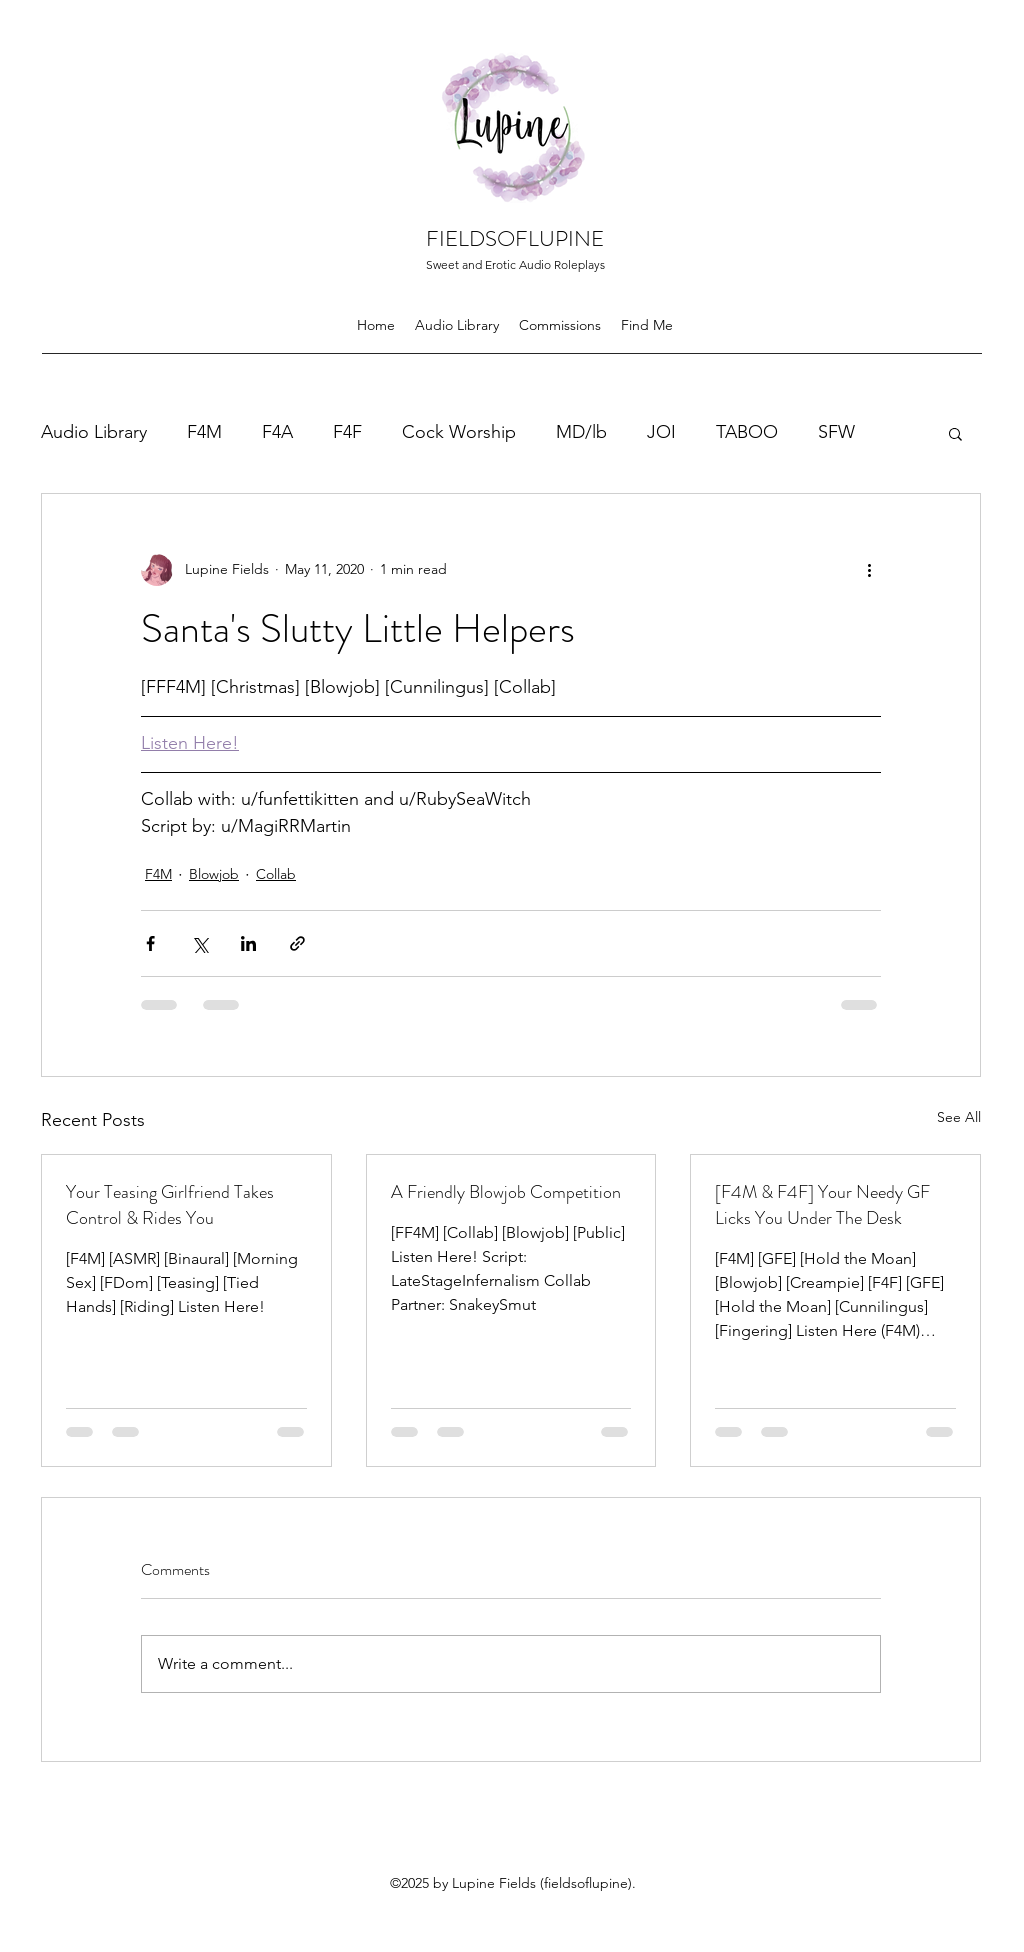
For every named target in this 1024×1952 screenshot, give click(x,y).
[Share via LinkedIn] (248, 943)
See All (959, 1117)
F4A (277, 432)
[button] (955, 433)
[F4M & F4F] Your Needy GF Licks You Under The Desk (822, 1205)
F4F (347, 432)
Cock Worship (459, 432)
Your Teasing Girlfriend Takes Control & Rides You (170, 1205)
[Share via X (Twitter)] (199, 943)
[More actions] (869, 570)
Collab (276, 874)
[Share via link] (297, 943)
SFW (836, 432)
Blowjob (214, 874)
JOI (661, 432)
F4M (204, 432)
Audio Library (94, 432)
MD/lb (581, 432)
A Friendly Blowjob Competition (506, 1192)
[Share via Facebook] (150, 943)
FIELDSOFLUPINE (515, 238)
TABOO (747, 432)
